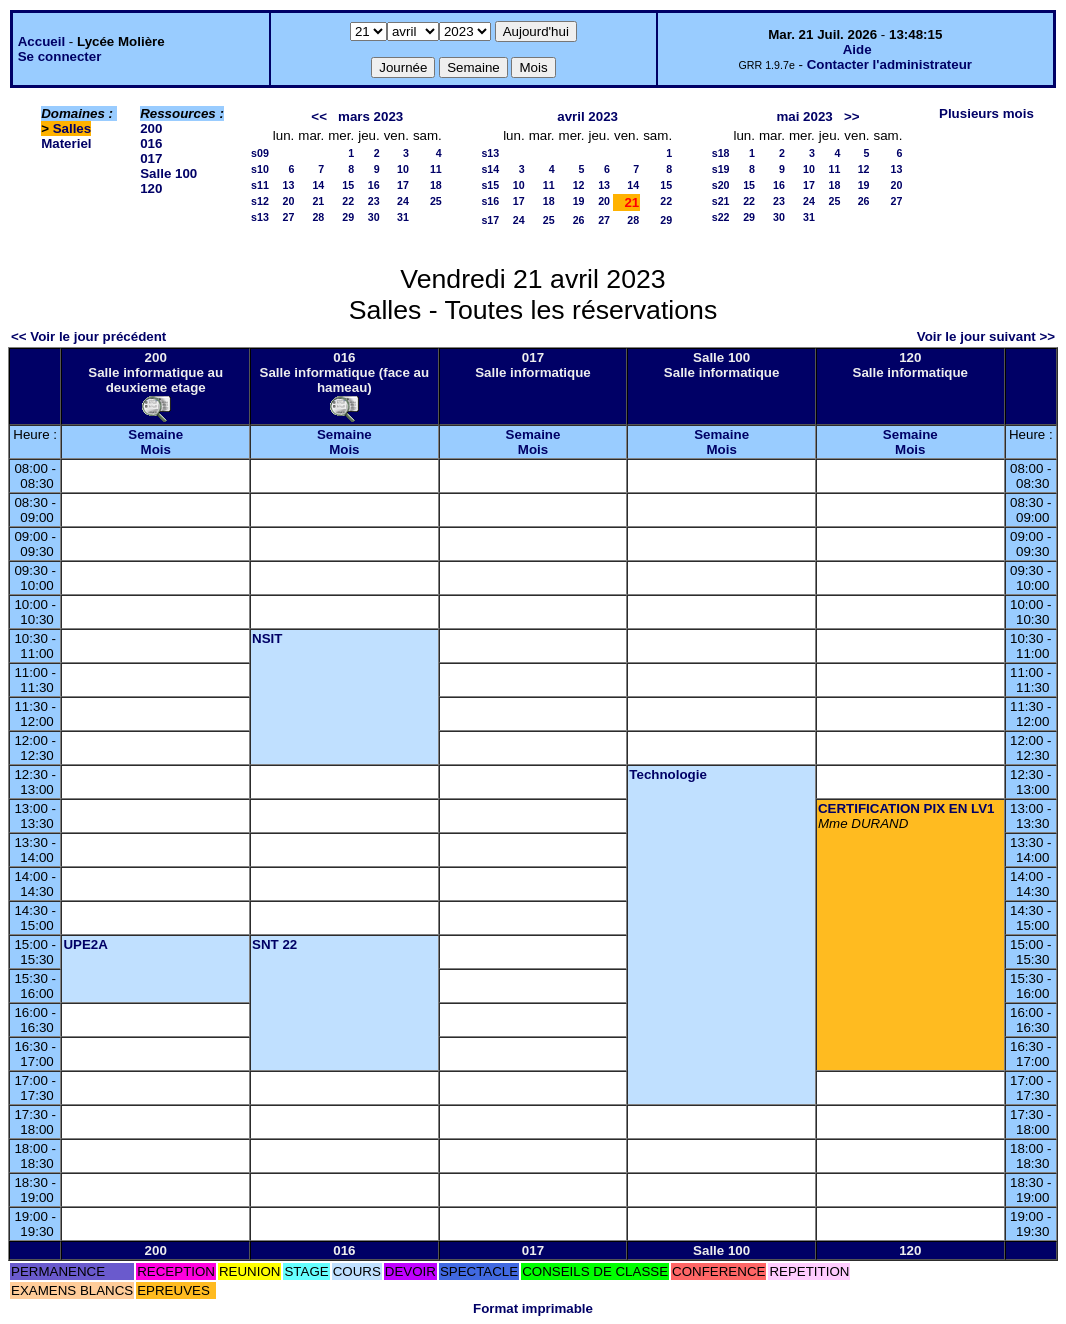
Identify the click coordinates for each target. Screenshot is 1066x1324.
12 (579, 185)
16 (374, 185)
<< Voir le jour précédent (88, 336)
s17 (490, 220)
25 (436, 201)
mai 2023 (804, 116)
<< (319, 116)
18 (436, 185)
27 (288, 217)
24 (403, 201)
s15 (490, 185)
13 (288, 185)
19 (579, 201)
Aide (857, 49)
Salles (72, 128)
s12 (260, 201)
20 (288, 201)
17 (403, 185)
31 (403, 217)
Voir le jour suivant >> (986, 336)
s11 (260, 185)
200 (151, 128)
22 (348, 201)
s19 (721, 169)
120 (151, 188)
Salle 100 (168, 173)
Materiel (66, 143)
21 (318, 201)
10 (403, 169)
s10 (260, 169)
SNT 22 (274, 944)
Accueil (41, 41)
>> (852, 116)
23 (374, 201)
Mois (156, 449)
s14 (490, 169)
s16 (490, 201)
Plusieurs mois (986, 113)
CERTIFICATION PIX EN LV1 (906, 808)
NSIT (267, 638)
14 (318, 185)
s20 (721, 185)
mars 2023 (370, 116)
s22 (721, 217)
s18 (721, 153)
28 (318, 217)
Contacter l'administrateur (889, 64)
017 (151, 158)
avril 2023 (587, 116)
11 (436, 169)
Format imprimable (533, 1308)
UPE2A (85, 944)
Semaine (155, 434)
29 (348, 217)
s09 (260, 153)
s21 (721, 201)
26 (579, 220)
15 (348, 185)
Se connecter (60, 56)
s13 (260, 217)
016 (151, 143)
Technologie (668, 774)
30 (374, 217)
